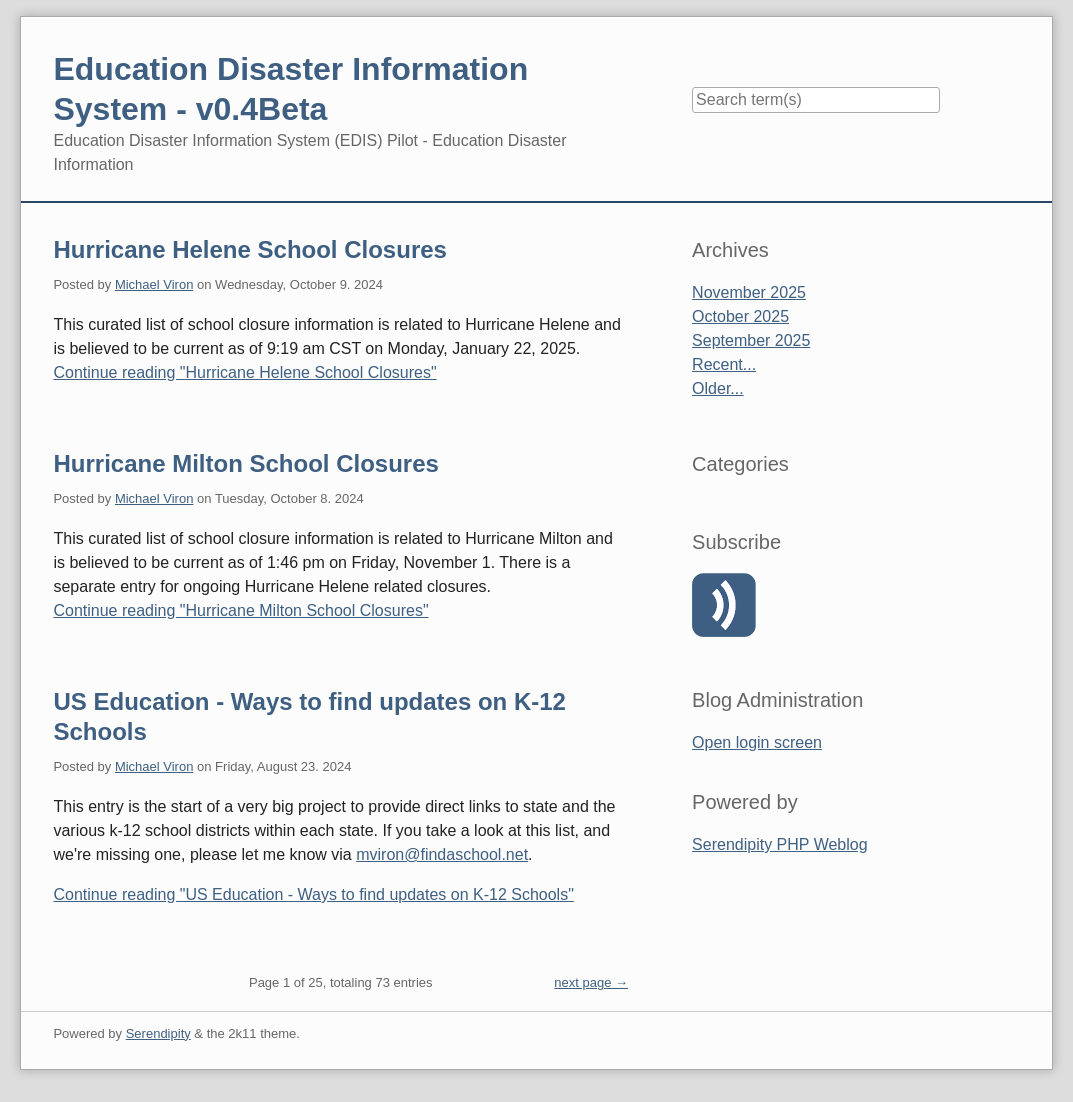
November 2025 (749, 292)
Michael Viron (154, 284)
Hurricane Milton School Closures (245, 463)
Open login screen (757, 742)
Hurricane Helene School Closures (249, 249)
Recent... (724, 364)
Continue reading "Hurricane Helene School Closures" (244, 372)
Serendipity (158, 1033)
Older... (718, 388)
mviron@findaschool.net (442, 854)
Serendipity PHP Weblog (780, 844)
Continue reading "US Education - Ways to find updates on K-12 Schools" (313, 894)
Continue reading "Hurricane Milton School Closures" (240, 610)
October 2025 (740, 316)
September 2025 (751, 340)
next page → (591, 982)
